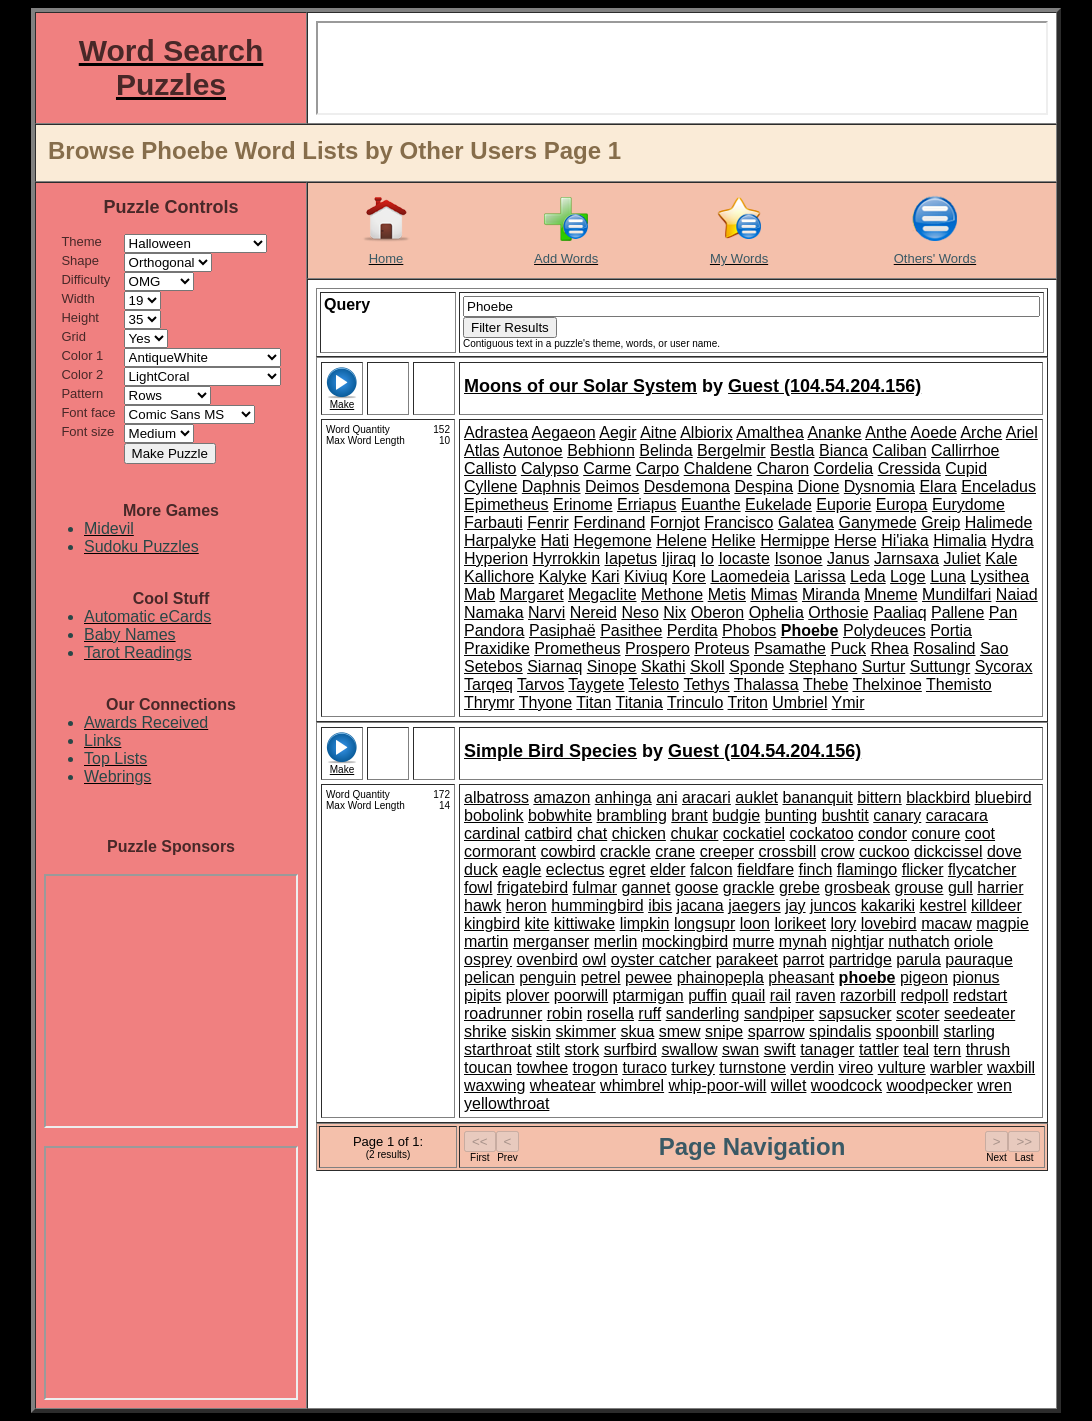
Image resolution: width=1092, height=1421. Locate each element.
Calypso (550, 468)
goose (697, 887)
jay (795, 905)
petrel (601, 977)
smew (680, 1031)
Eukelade (778, 504)
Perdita (692, 630)
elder (668, 869)
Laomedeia (749, 576)
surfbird (630, 1049)
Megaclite (602, 594)
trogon (595, 1067)
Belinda (665, 450)
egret (627, 869)
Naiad (1017, 594)
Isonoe (798, 558)
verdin (813, 1067)
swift (780, 1049)
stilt (548, 1049)
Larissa (820, 576)
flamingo (867, 869)
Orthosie (838, 612)
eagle (521, 869)
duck (481, 869)
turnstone (752, 1067)
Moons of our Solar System (580, 386)
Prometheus (577, 648)
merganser (551, 941)
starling (969, 1031)
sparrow (776, 1031)
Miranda (831, 594)
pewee (648, 977)
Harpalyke (500, 540)
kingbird (492, 923)
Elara (937, 486)
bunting (791, 815)
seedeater (979, 1013)
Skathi (663, 666)
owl (594, 959)
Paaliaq (899, 612)
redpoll (924, 995)
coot (980, 833)
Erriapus (647, 504)
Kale (1001, 558)
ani (666, 797)
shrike (485, 1031)
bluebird (1003, 797)
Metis (727, 594)
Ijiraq (678, 558)
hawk (482, 905)
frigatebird (532, 887)
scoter (918, 1013)
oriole (973, 941)
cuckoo (884, 851)
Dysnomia (879, 486)
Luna (948, 576)
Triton (748, 702)
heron (526, 905)
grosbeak (857, 887)
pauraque (979, 959)
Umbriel (799, 702)
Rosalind (944, 648)
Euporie (843, 504)
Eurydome (968, 504)
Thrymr (489, 702)
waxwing (494, 1085)
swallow (689, 1049)
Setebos (493, 666)
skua (638, 1031)
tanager (827, 1049)
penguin (547, 977)
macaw (946, 923)
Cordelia (844, 468)
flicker (923, 869)
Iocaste (744, 558)
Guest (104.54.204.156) (824, 386)
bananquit (817, 797)
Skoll (707, 666)
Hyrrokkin (566, 558)
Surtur (884, 666)
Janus (848, 558)
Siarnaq (554, 666)
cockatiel (754, 833)
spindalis (840, 1031)
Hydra (1012, 540)
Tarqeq (488, 684)
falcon (711, 869)
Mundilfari (956, 594)
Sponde (756, 666)
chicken (639, 833)
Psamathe (790, 648)
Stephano (823, 666)
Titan (593, 702)
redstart (980, 995)
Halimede (999, 522)
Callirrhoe (965, 450)
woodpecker (929, 1085)
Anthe (886, 432)
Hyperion (496, 558)
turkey (693, 1067)
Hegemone (612, 540)
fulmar (595, 887)
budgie (736, 815)
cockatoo (822, 833)
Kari (605, 576)
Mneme (890, 594)
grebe (799, 887)
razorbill (868, 995)
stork (582, 1049)
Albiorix (706, 432)
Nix (674, 612)
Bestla (792, 450)
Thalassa (766, 684)
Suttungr (940, 666)
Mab (479, 594)
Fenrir (548, 522)
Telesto (654, 684)
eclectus (575, 869)
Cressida (909, 468)
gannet (645, 887)
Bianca (843, 450)
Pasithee (631, 630)
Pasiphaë (562, 630)
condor (882, 833)
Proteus (721, 648)
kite (536, 923)
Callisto (490, 468)
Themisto (959, 684)
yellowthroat (506, 1103)
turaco (644, 1067)
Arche (981, 432)
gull (960, 887)
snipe (724, 1031)
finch (816, 869)
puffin (707, 995)
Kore (689, 576)
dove (1004, 851)
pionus (975, 977)
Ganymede (877, 522)
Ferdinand (609, 522)
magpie (1002, 923)
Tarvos (540, 684)
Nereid (593, 612)
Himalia (959, 540)
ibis (660, 905)
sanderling (703, 1013)
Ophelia (776, 612)
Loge (908, 576)
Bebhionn (601, 450)
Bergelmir (731, 450)
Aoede (934, 432)
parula (918, 959)
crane (675, 851)
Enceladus (998, 486)
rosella (610, 1013)
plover (528, 995)
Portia (951, 630)
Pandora (494, 630)
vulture (902, 1067)
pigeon (924, 977)
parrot (803, 959)
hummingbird (597, 905)
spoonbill (907, 1031)
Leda (868, 576)
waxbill (1011, 1067)
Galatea (806, 522)
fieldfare (765, 869)
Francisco (738, 522)
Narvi (546, 612)
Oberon (717, 612)
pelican (489, 977)
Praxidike (497, 648)
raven (816, 995)
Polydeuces (884, 630)
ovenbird (546, 959)
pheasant (801, 977)
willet (789, 1085)
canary (897, 815)
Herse (855, 540)
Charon (783, 468)
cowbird (567, 851)
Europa (902, 504)
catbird (548, 833)
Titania (638, 702)
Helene (681, 540)
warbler (956, 1067)
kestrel (942, 905)
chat (592, 833)
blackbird (938, 797)
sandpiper (779, 1013)
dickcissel (948, 851)
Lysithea (999, 576)
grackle (749, 887)
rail (780, 995)
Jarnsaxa (906, 558)
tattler (879, 1049)
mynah (803, 941)
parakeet (747, 959)
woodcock (846, 1085)
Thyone (545, 702)
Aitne (658, 432)
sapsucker (855, 1013)
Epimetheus (506, 504)
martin (486, 941)
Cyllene (490, 486)
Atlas (482, 450)
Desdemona (687, 486)
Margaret (532, 594)
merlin (616, 941)
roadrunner (503, 1013)
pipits (482, 995)
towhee (543, 1067)
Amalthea (770, 432)
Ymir (848, 702)
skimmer (586, 1031)
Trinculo (695, 702)
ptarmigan (648, 995)
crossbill (787, 851)
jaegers (754, 905)
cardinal (492, 833)
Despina (763, 486)
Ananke (834, 432)
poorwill (581, 995)
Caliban (899, 450)
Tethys (706, 684)
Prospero (657, 648)
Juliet (961, 558)
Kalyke (563, 576)
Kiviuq (646, 576)
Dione (819, 486)
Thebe (825, 684)
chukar (694, 833)
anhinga (623, 797)
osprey (488, 959)
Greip (940, 522)
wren (994, 1085)
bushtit (845, 815)
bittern (879, 797)
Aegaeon (564, 432)
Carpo (658, 468)
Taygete (596, 684)
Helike (733, 540)
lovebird (889, 923)
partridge (860, 959)
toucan (488, 1067)
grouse (919, 887)
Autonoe (533, 450)
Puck (848, 648)
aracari (706, 797)
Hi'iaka (905, 540)
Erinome (583, 504)
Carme (607, 468)
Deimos (612, 486)
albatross (496, 797)
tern (948, 1049)
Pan (1003, 612)
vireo (856, 1067)
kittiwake (584, 923)
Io (707, 558)
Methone (672, 594)
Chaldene (718, 468)
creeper (727, 851)
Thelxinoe (886, 684)
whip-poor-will (718, 1085)
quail (748, 995)
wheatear (563, 1085)
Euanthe (711, 504)
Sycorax (1004, 666)
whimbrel (632, 1085)
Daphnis (551, 486)
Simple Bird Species (550, 751)
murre (754, 941)
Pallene (957, 612)
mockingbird (685, 941)
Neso (639, 612)
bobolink (494, 815)
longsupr (704, 923)
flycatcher (982, 869)
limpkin (645, 923)
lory (843, 923)
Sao (994, 648)
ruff (649, 1013)
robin (565, 1013)
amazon (561, 797)
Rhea (889, 648)
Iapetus (631, 558)
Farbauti (493, 522)
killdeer (996, 905)
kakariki (888, 905)
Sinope (612, 666)
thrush (988, 1049)
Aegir (617, 432)
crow (838, 851)
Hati (554, 540)
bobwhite (560, 815)
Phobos (749, 630)
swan (740, 1049)
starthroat (498, 1049)
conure (935, 833)
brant (689, 815)
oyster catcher (661, 959)
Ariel (1022, 432)
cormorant (500, 851)
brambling (632, 815)
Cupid (966, 468)
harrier (1000, 887)
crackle (625, 851)
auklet (756, 797)
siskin (531, 1031)
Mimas (773, 594)
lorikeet (800, 923)
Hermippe (794, 540)
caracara (957, 815)
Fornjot (675, 522)
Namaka (494, 612)
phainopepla (720, 977)
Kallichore (499, 576)
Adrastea (496, 432)
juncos (833, 905)
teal (916, 1049)
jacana (700, 905)
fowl (478, 887)
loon (755, 923)
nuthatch (918, 941)
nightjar (857, 941)
